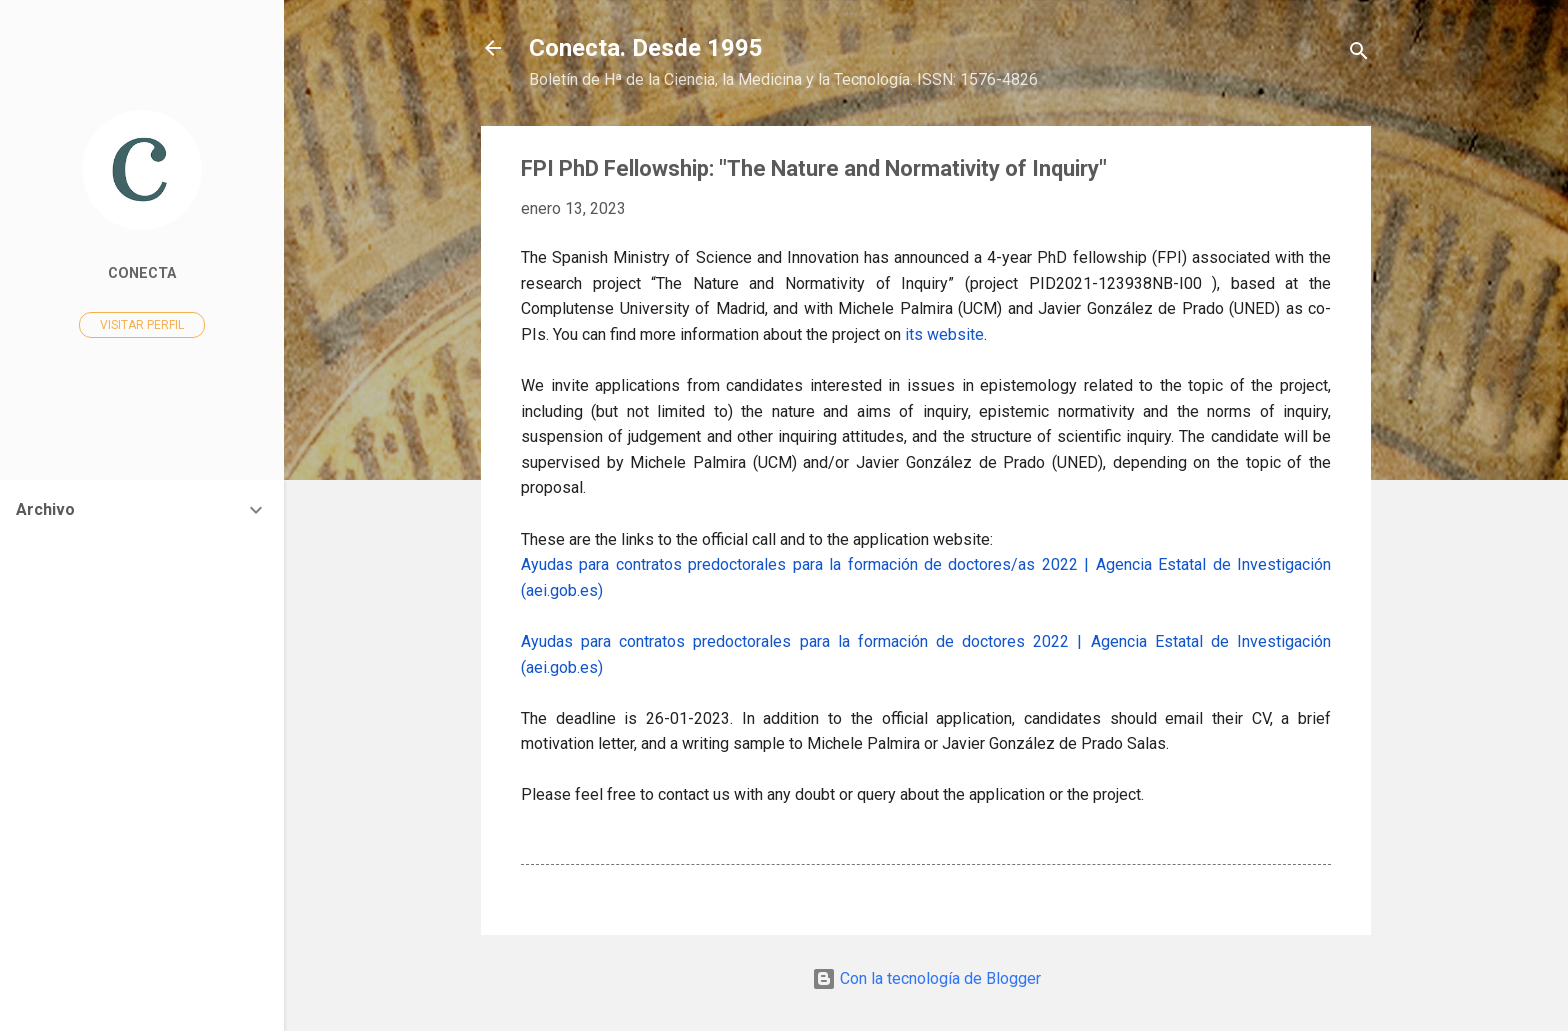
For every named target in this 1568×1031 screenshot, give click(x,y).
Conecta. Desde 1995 (646, 48)
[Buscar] (1359, 54)
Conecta (142, 273)
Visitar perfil (142, 325)
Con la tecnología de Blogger (926, 978)
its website (944, 334)
